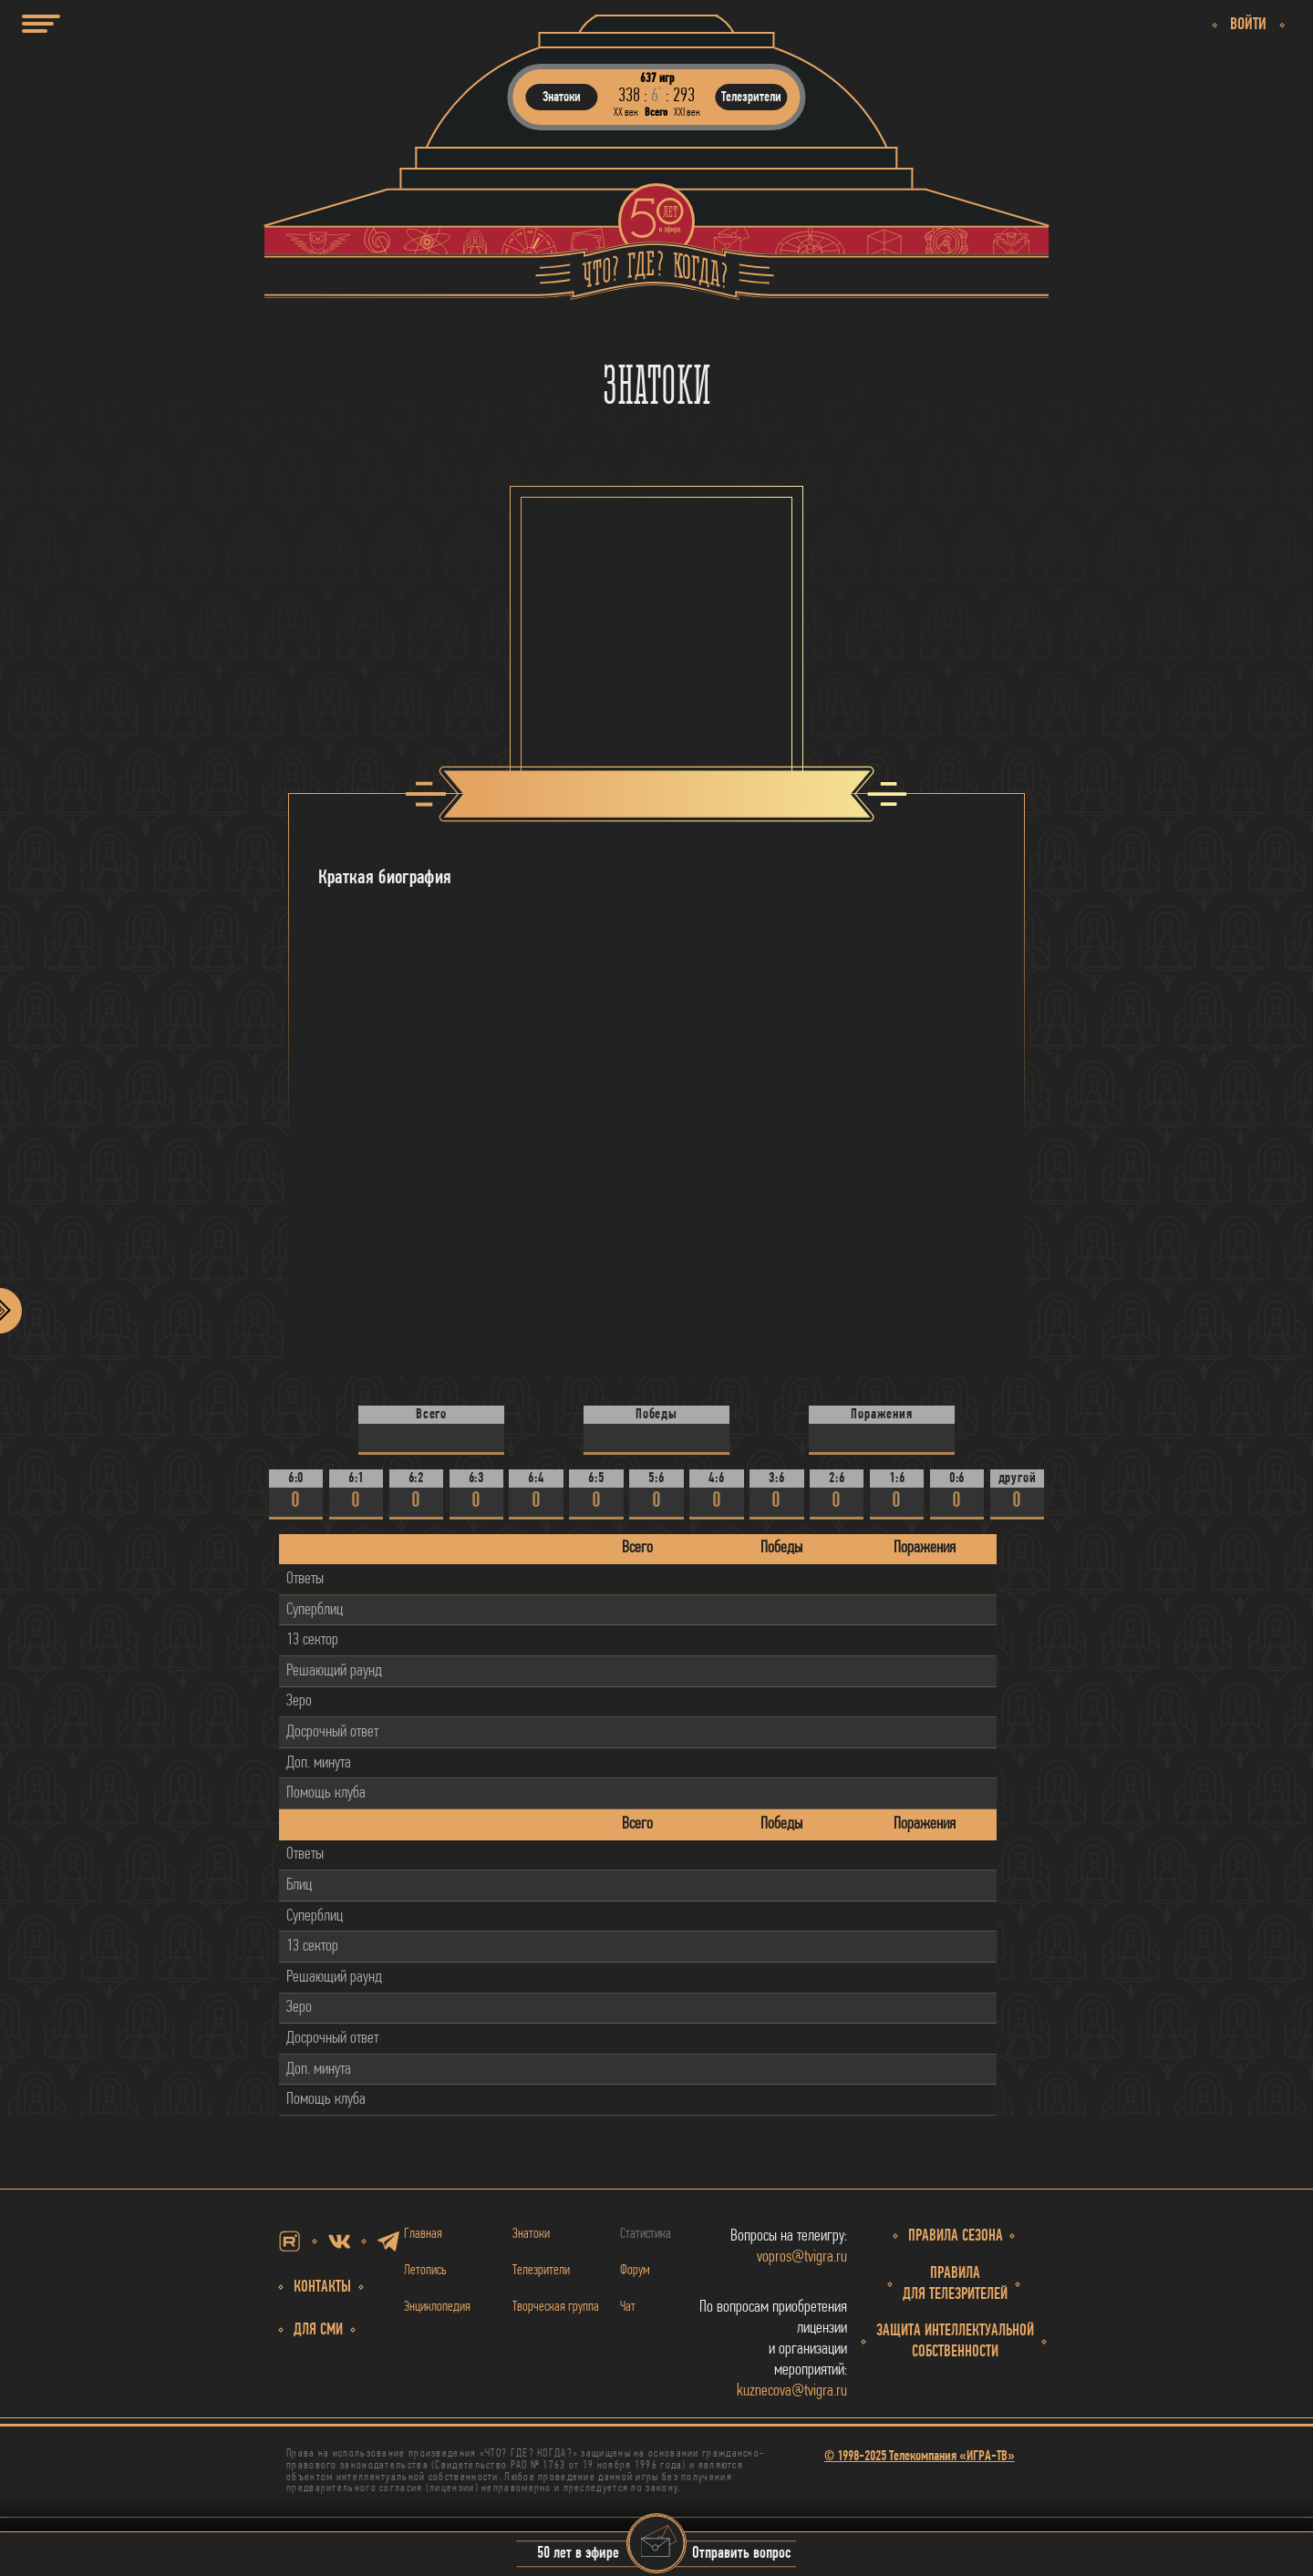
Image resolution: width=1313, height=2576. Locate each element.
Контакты (322, 2287)
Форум (635, 2270)
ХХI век (687, 112)
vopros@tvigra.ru (802, 2257)
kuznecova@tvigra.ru (792, 2391)
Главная (423, 2234)
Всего (656, 112)
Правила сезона (955, 2236)
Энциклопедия (437, 2307)
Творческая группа (555, 2307)
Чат (628, 2307)
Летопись (425, 2270)
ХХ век (626, 112)
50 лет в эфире (578, 2554)
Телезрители (541, 2270)
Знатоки (531, 2234)
